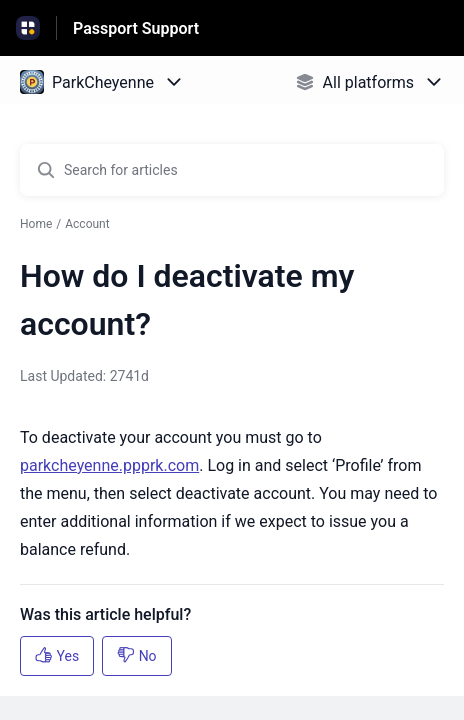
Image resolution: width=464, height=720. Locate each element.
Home (36, 224)
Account (87, 224)
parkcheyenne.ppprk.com (109, 465)
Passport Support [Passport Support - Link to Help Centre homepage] (136, 28)
